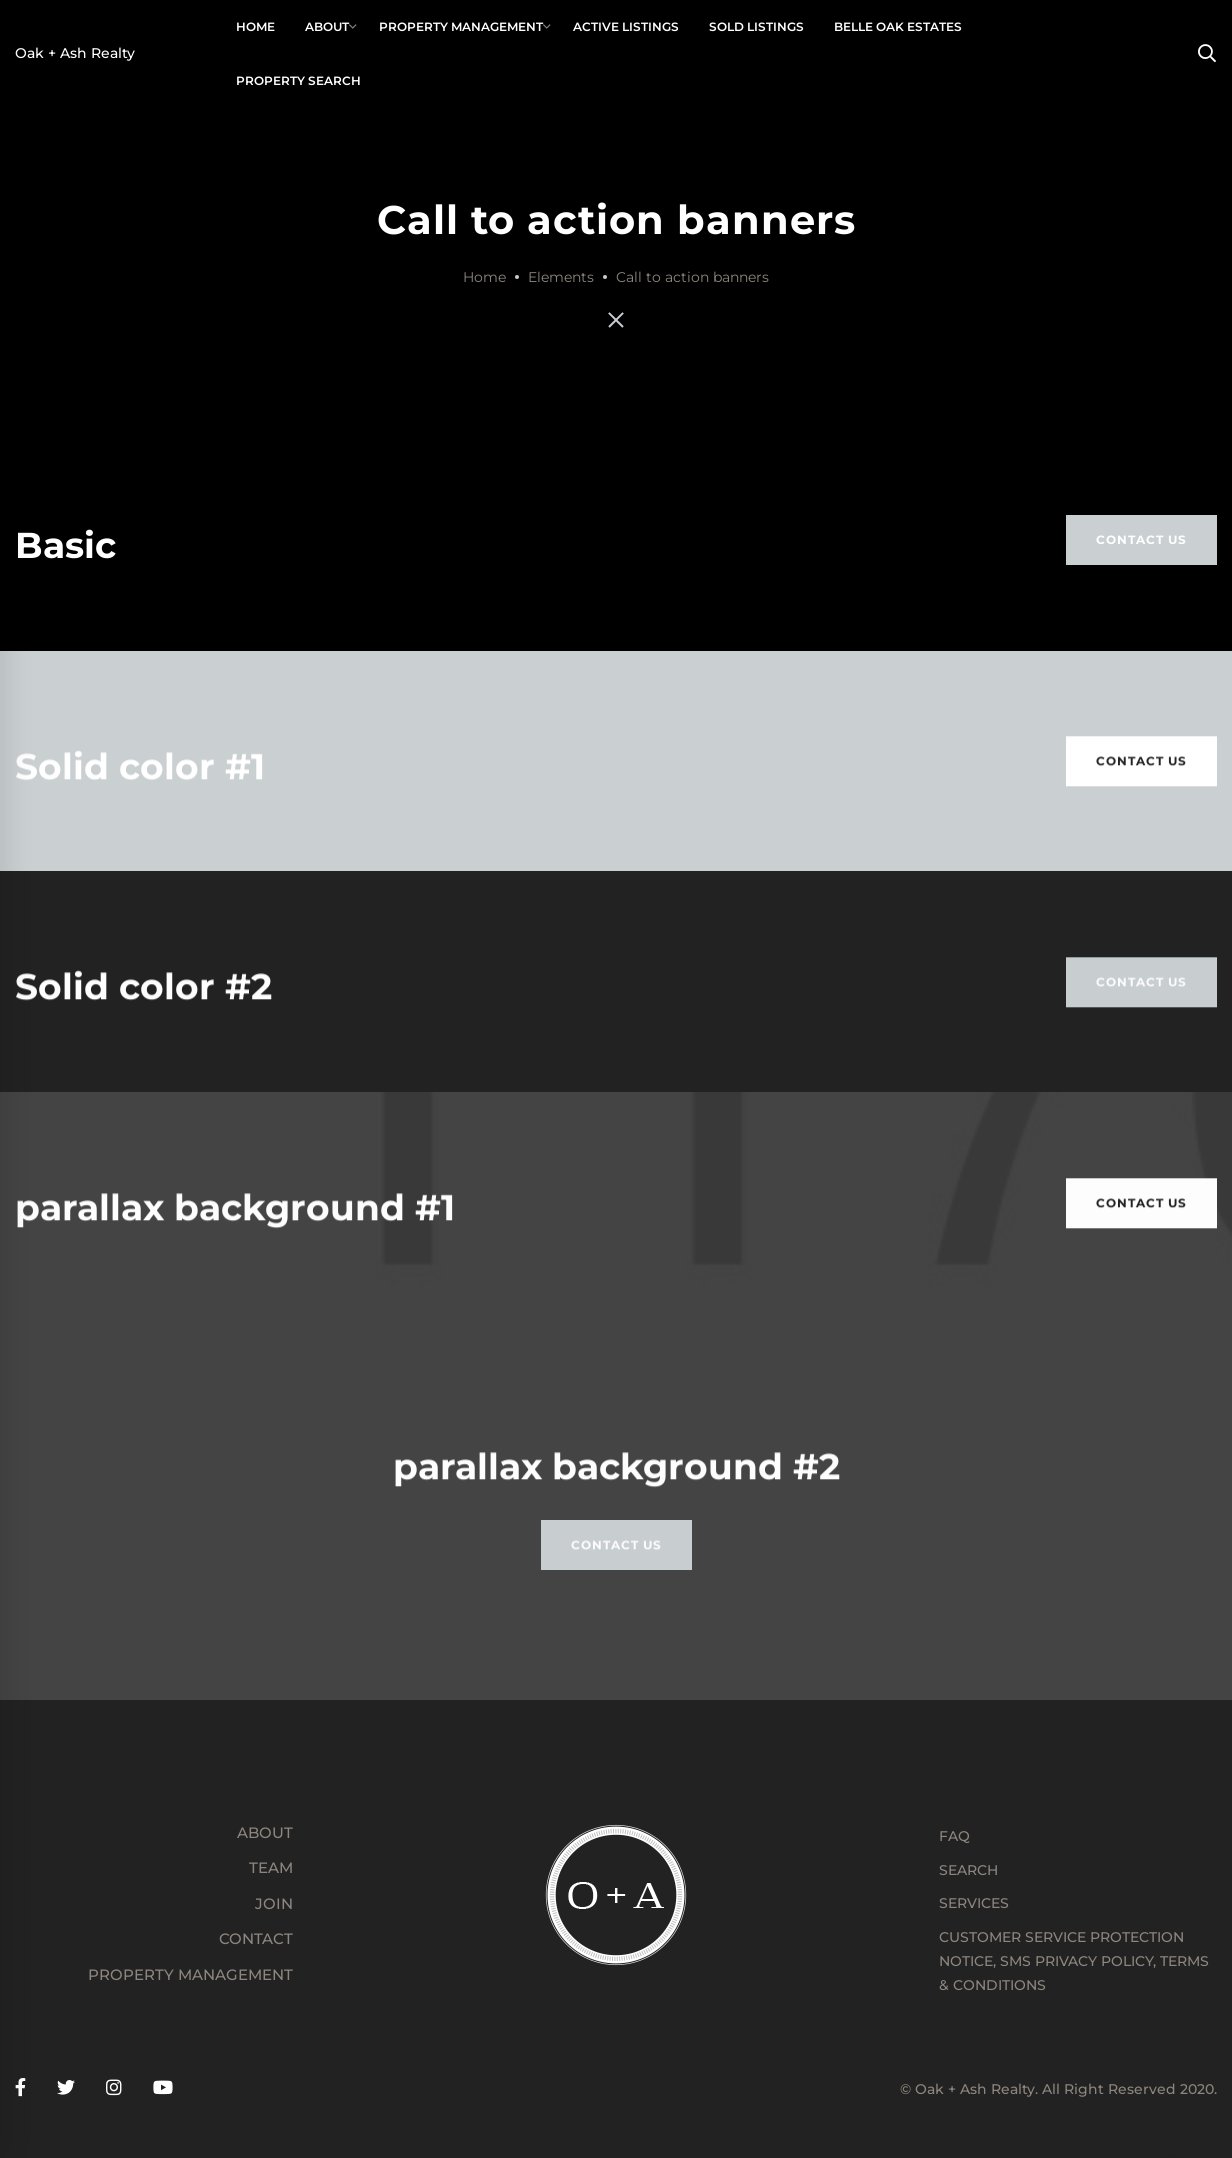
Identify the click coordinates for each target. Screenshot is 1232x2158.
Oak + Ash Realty (75, 53)
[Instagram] (114, 2088)
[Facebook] (20, 2088)
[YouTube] (163, 2088)
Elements (561, 277)
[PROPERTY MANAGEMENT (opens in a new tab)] (154, 1975)
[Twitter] (66, 2088)
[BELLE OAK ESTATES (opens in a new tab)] (897, 27)
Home (484, 277)
